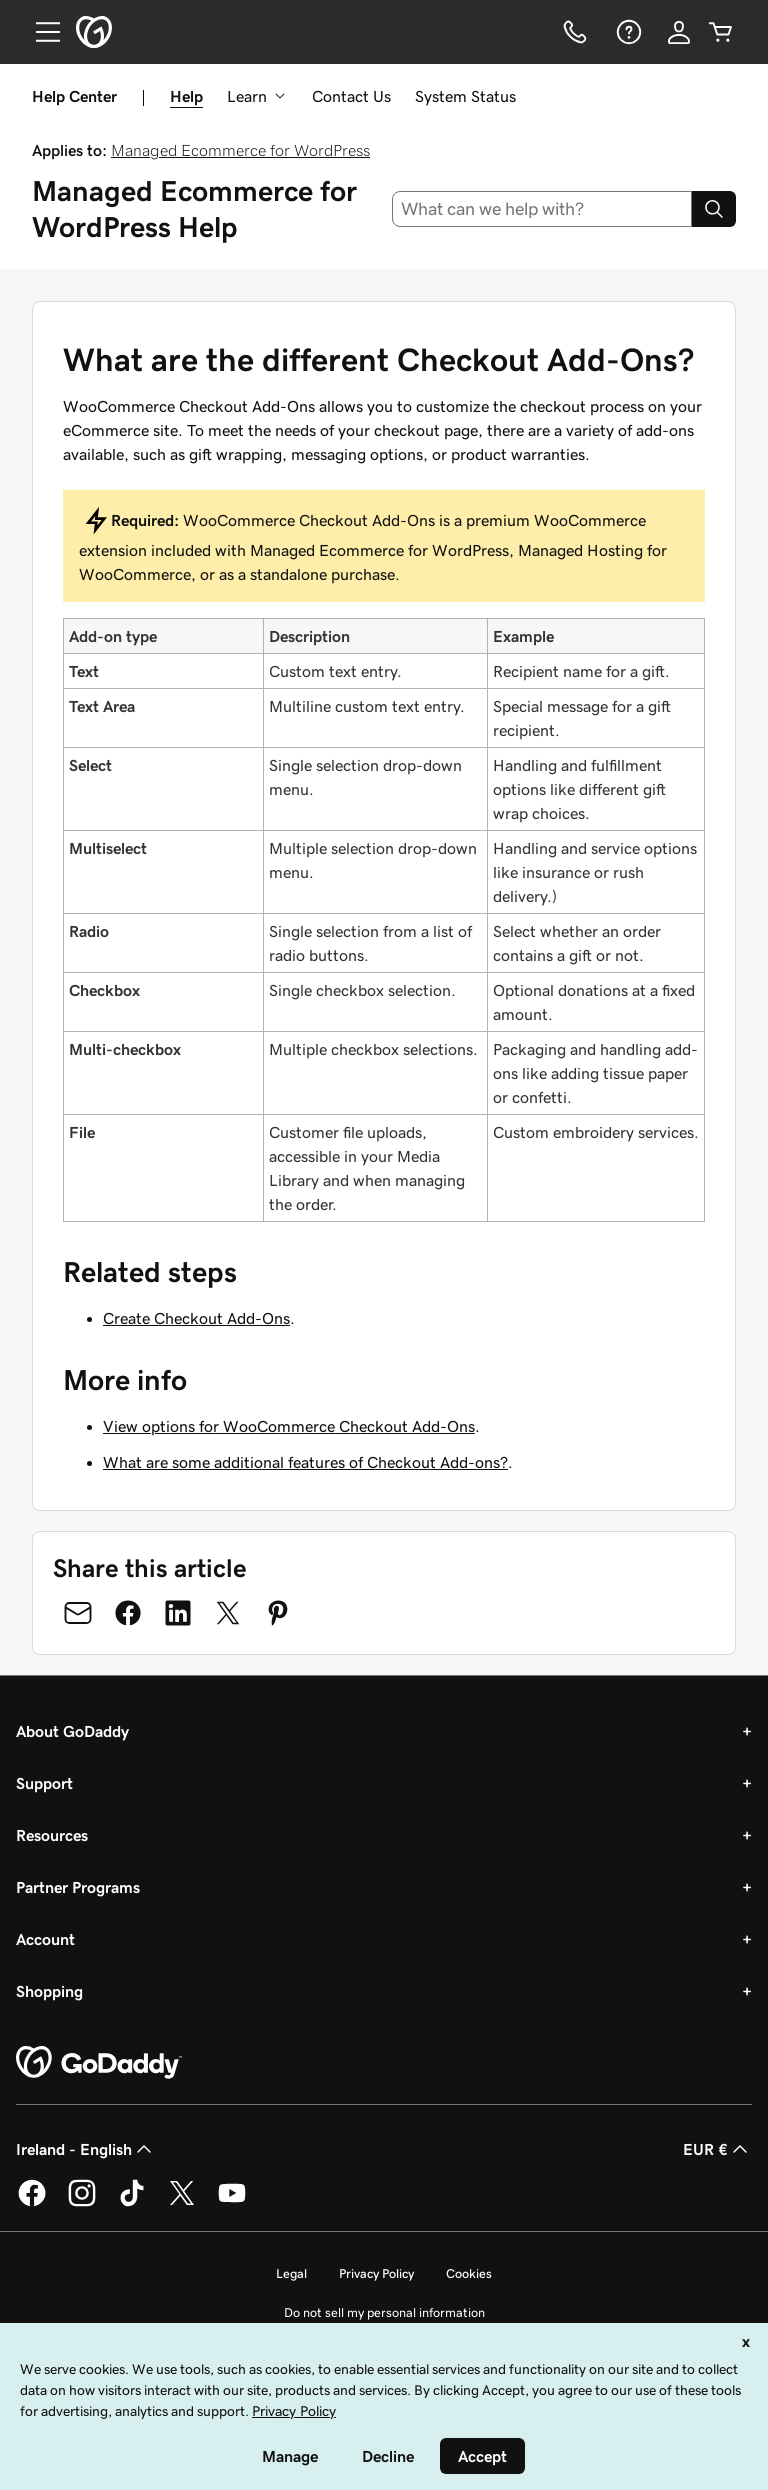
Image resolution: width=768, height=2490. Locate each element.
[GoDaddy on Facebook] (32, 2203)
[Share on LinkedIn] (178, 1613)
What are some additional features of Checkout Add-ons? (305, 1462)
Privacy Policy (376, 2273)
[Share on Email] (78, 1613)
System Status (465, 96)
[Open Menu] (40, 32)
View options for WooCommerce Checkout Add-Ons (289, 1426)
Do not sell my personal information (384, 2312)
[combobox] (542, 209)
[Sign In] (679, 32)
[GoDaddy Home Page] (99, 2063)
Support (44, 1783)
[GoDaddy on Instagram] (82, 2203)
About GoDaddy (72, 1731)
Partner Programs (78, 1887)
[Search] (714, 209)
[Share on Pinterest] (278, 1613)
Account (45, 1939)
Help (186, 96)
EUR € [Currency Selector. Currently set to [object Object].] (717, 2149)
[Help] (627, 32)
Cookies (469, 2273)
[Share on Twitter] (228, 1613)
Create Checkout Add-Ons (196, 1318)
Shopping (49, 1991)
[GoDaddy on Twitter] (182, 2203)
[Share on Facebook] (128, 1613)
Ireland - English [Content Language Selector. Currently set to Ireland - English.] (86, 2149)
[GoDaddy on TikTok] (132, 2203)
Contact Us (351, 96)
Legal (291, 2273)
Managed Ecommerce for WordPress (240, 150)
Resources (52, 1835)
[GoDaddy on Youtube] (232, 2203)
